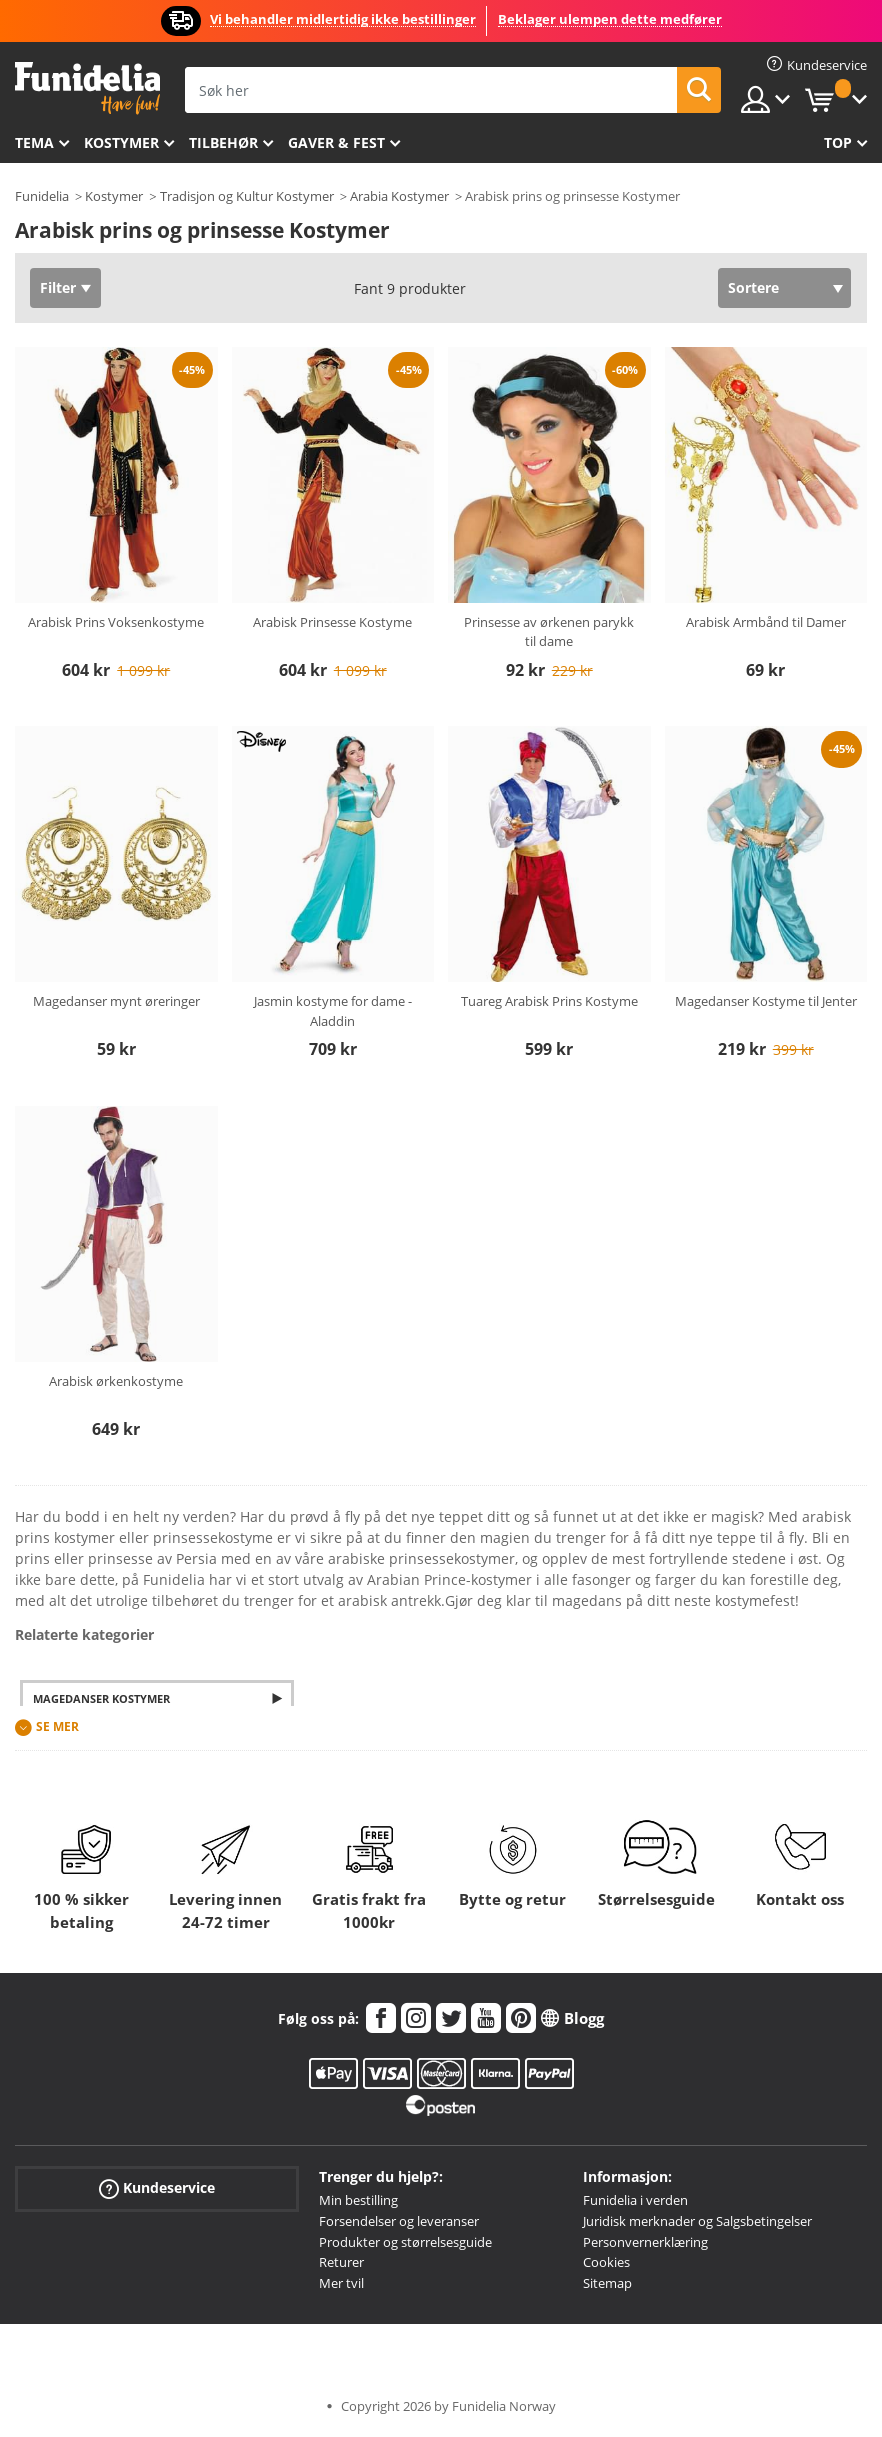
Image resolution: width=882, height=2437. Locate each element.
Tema (34, 142)
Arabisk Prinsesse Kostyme (332, 622)
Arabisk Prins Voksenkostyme (116, 622)
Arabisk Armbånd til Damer (766, 622)
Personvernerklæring (645, 2242)
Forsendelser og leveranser (399, 2221)
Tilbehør (223, 142)
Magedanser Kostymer (101, 1698)
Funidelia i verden (635, 2200)
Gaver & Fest (336, 142)
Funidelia (42, 196)
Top (838, 142)
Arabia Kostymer (399, 196)
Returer (341, 2262)
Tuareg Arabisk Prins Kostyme (549, 1001)
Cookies (606, 2262)
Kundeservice (157, 2188)
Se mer (57, 1726)
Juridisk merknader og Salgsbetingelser (697, 2221)
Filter (58, 287)
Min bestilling (358, 2200)
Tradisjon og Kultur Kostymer (247, 196)
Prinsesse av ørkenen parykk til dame (549, 632)
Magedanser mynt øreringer (116, 1001)
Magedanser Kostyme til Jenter (766, 1001)
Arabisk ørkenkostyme (116, 1381)
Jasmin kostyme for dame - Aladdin (333, 1011)
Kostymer (121, 142)
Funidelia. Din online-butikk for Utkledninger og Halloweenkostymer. (87, 88)
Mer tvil (341, 2283)
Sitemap (607, 2283)
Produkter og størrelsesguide (405, 2242)
